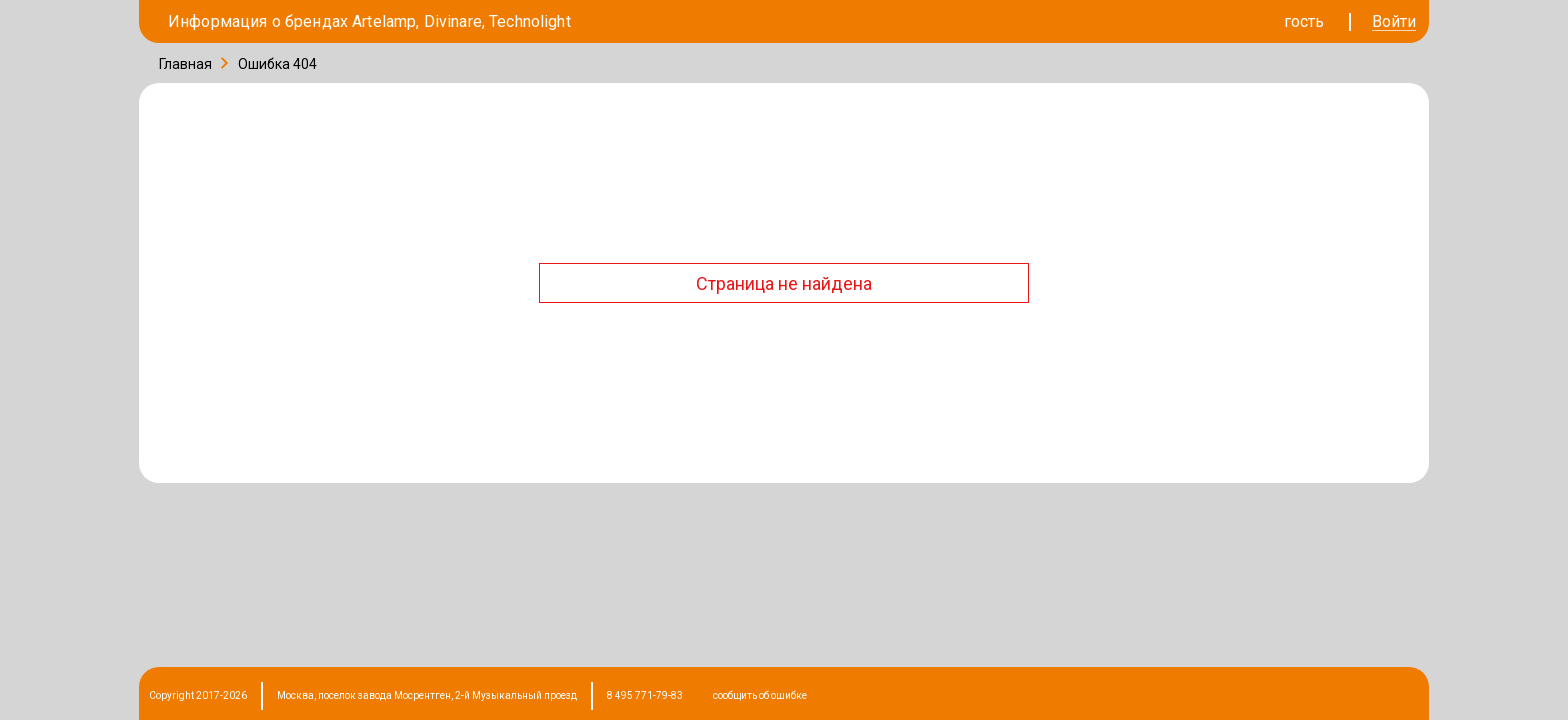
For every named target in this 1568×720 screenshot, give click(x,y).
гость (1304, 22)
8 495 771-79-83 (645, 695)
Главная (185, 64)
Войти (1394, 22)
